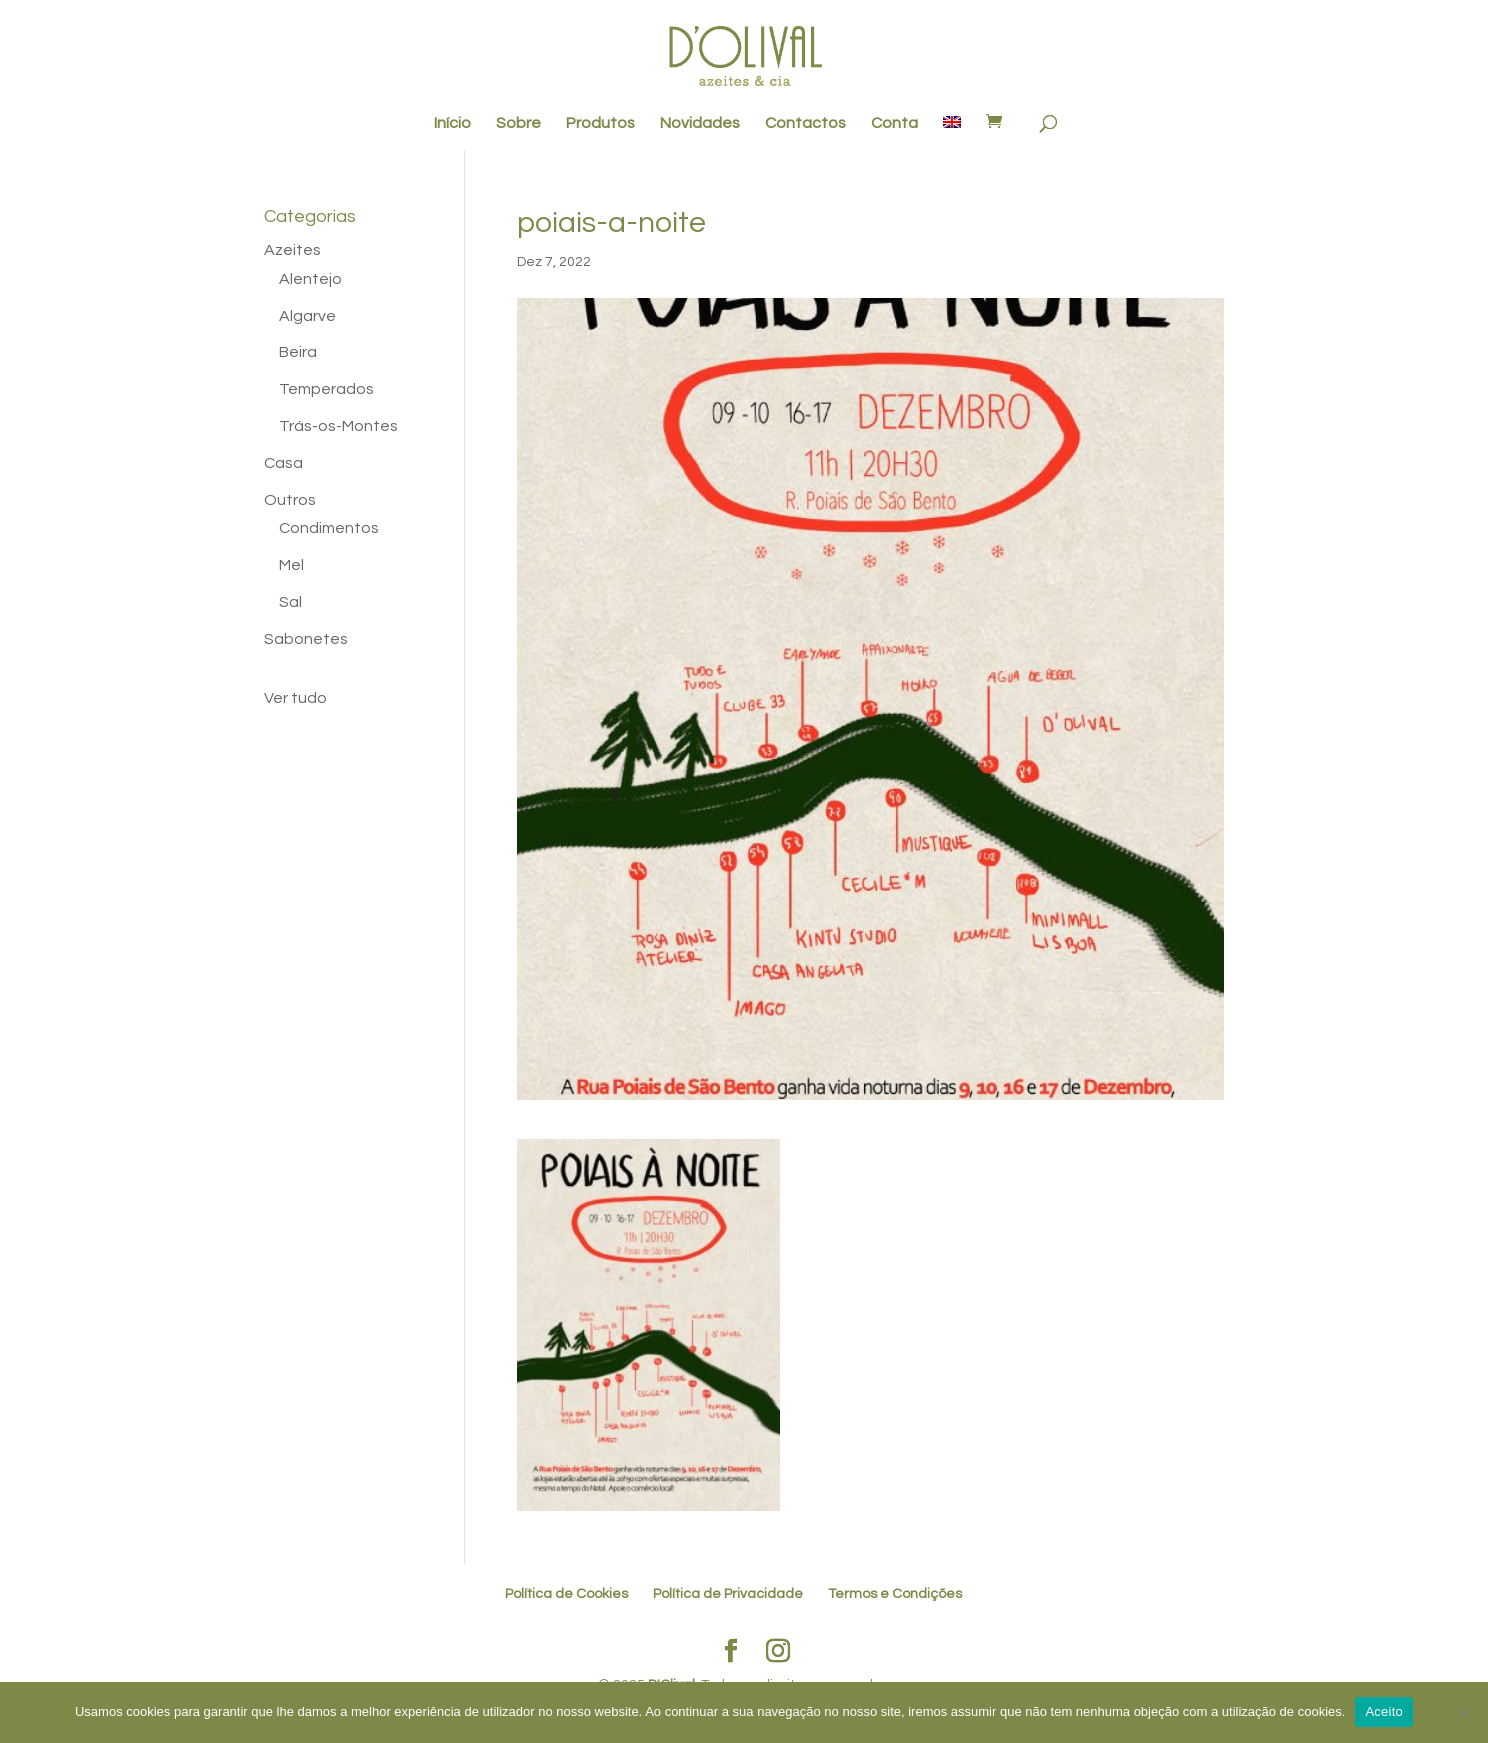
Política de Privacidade (728, 1594)
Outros (290, 500)
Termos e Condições (895, 1594)
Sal (290, 602)
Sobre (518, 123)
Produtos (600, 123)
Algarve (307, 316)
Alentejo (310, 279)
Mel (291, 565)
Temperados (326, 389)
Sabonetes (306, 639)
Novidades (700, 123)
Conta (894, 123)
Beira (298, 352)
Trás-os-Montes (338, 426)
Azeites (292, 250)
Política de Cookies (566, 1594)
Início (452, 123)
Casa (283, 463)
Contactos (805, 123)
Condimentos (329, 528)
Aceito (1384, 1711)
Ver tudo (295, 698)
